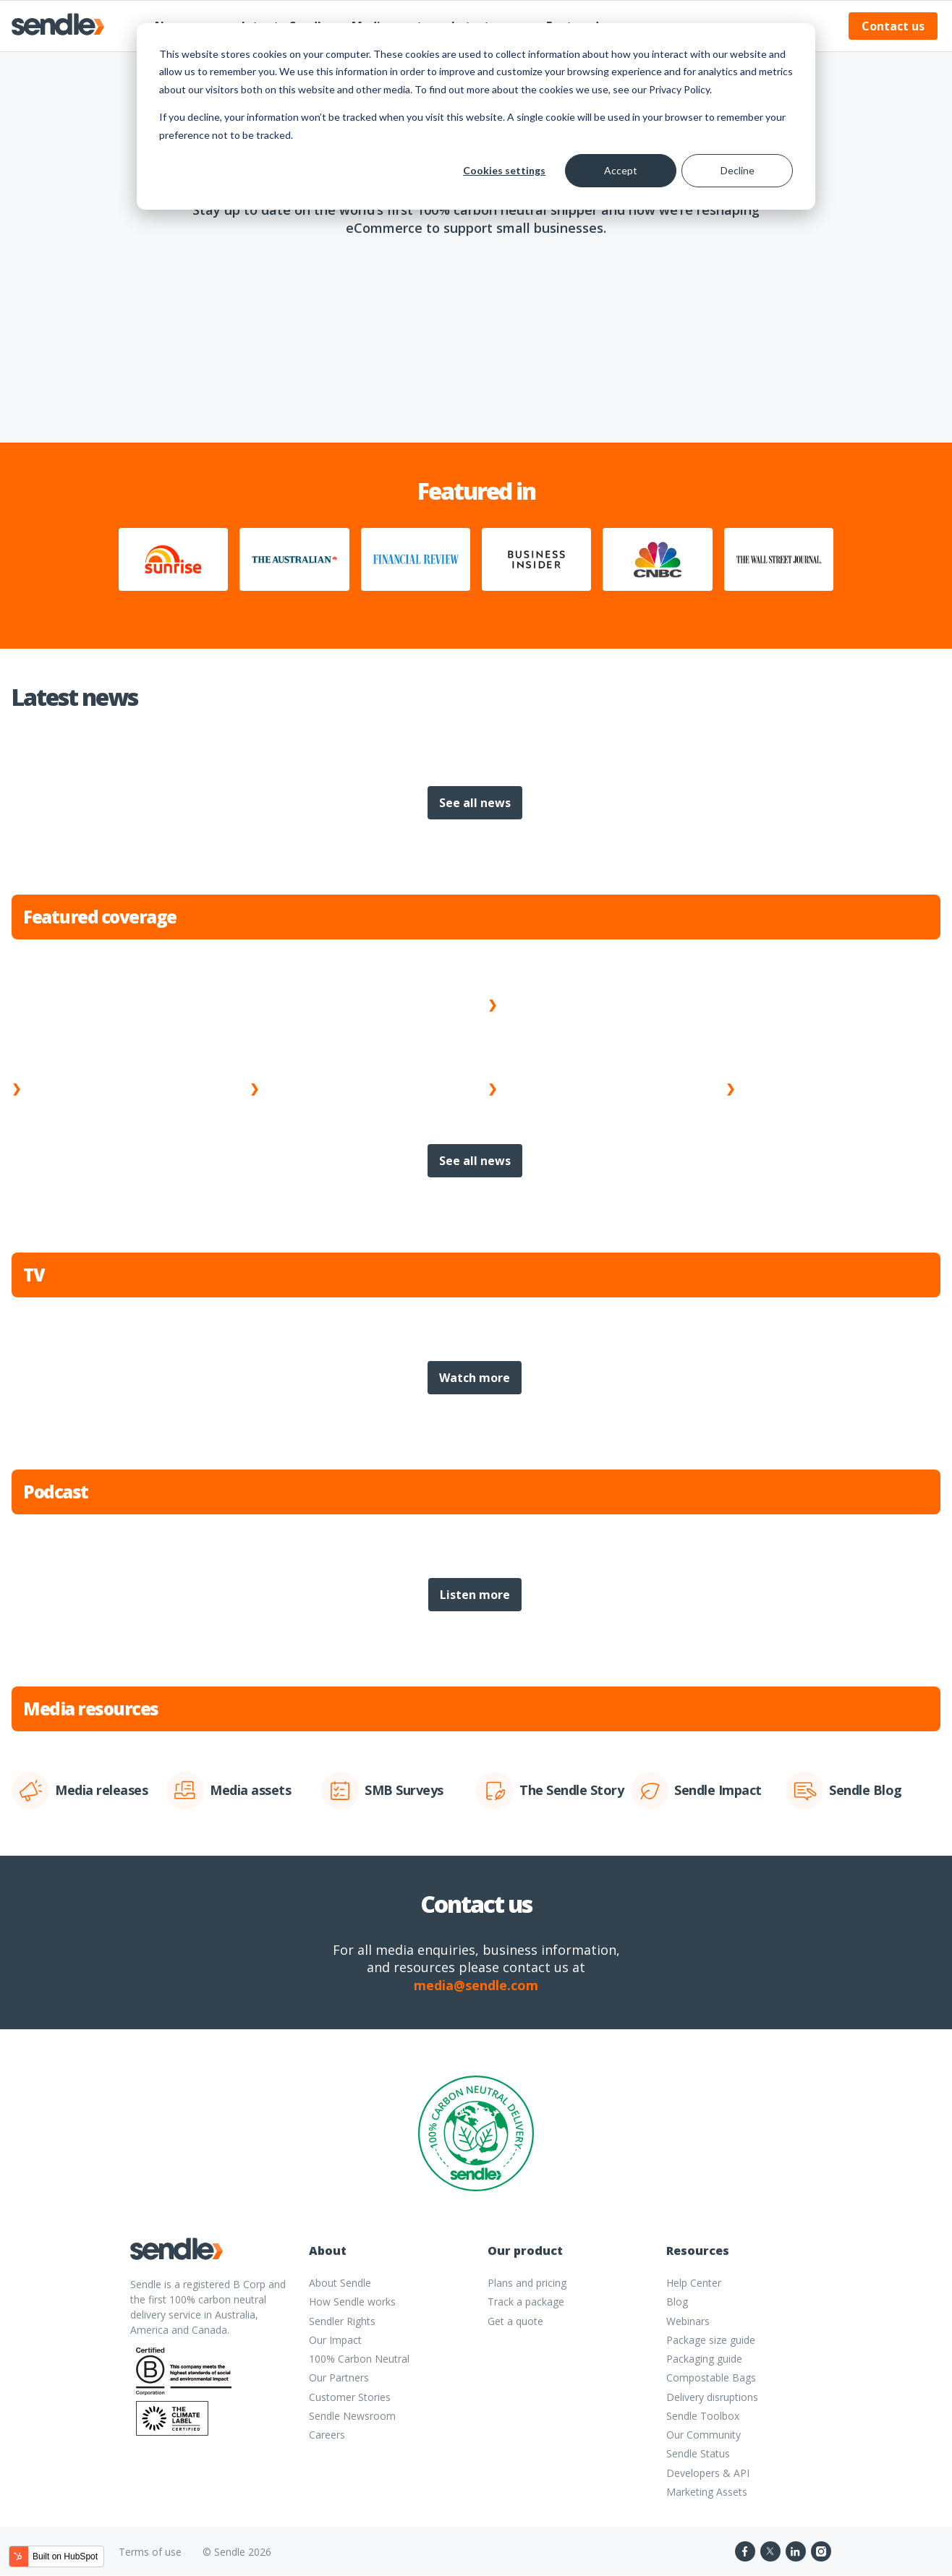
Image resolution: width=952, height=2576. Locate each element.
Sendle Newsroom (352, 2416)
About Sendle (340, 2283)
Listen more (475, 1595)
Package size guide (710, 2340)
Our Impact (335, 2340)
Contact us (893, 26)
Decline (738, 170)
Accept (620, 170)
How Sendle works (352, 2301)
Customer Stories (350, 2397)
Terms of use (150, 2552)
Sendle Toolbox (702, 2416)
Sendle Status (698, 2453)
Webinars (688, 2321)
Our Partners (339, 2377)
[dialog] (476, 116)
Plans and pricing (527, 2283)
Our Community (703, 2434)
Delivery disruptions (712, 2397)
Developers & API (707, 2473)
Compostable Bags (711, 2377)
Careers (327, 2434)
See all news (475, 803)
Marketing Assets (706, 2492)
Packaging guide (704, 2359)
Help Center (693, 2283)
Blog (677, 2301)
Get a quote (515, 2321)
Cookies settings (504, 170)
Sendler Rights (342, 2321)
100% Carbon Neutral (359, 2359)
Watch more (474, 1378)
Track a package (526, 2301)
